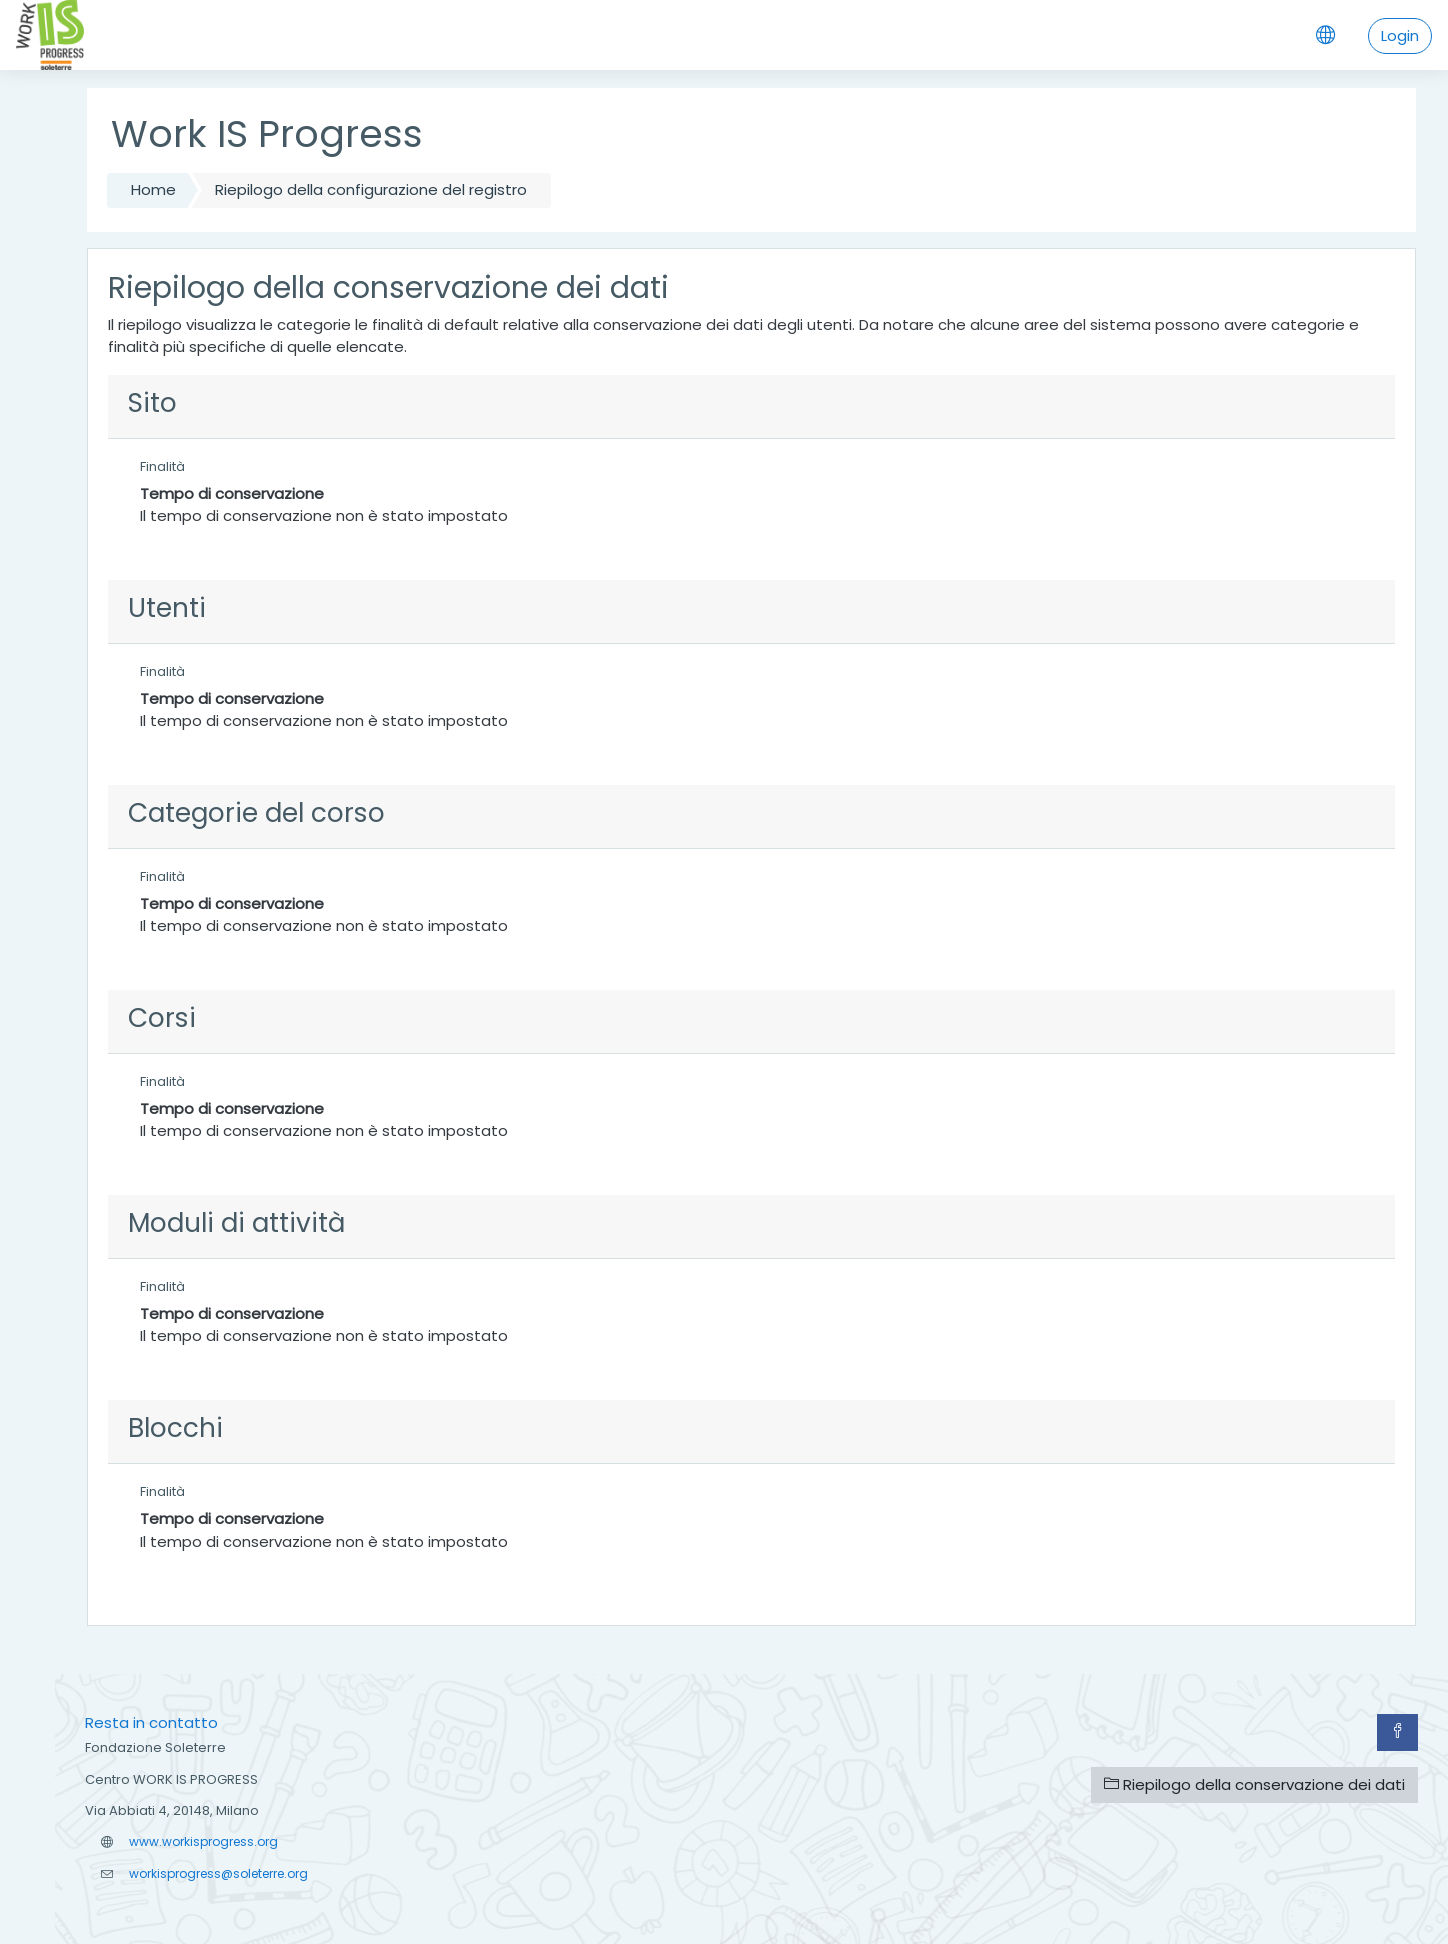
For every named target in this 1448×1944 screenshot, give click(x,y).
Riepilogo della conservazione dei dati (1254, 1784)
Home (153, 189)
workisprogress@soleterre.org (218, 1873)
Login (1400, 35)
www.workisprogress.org (203, 1841)
